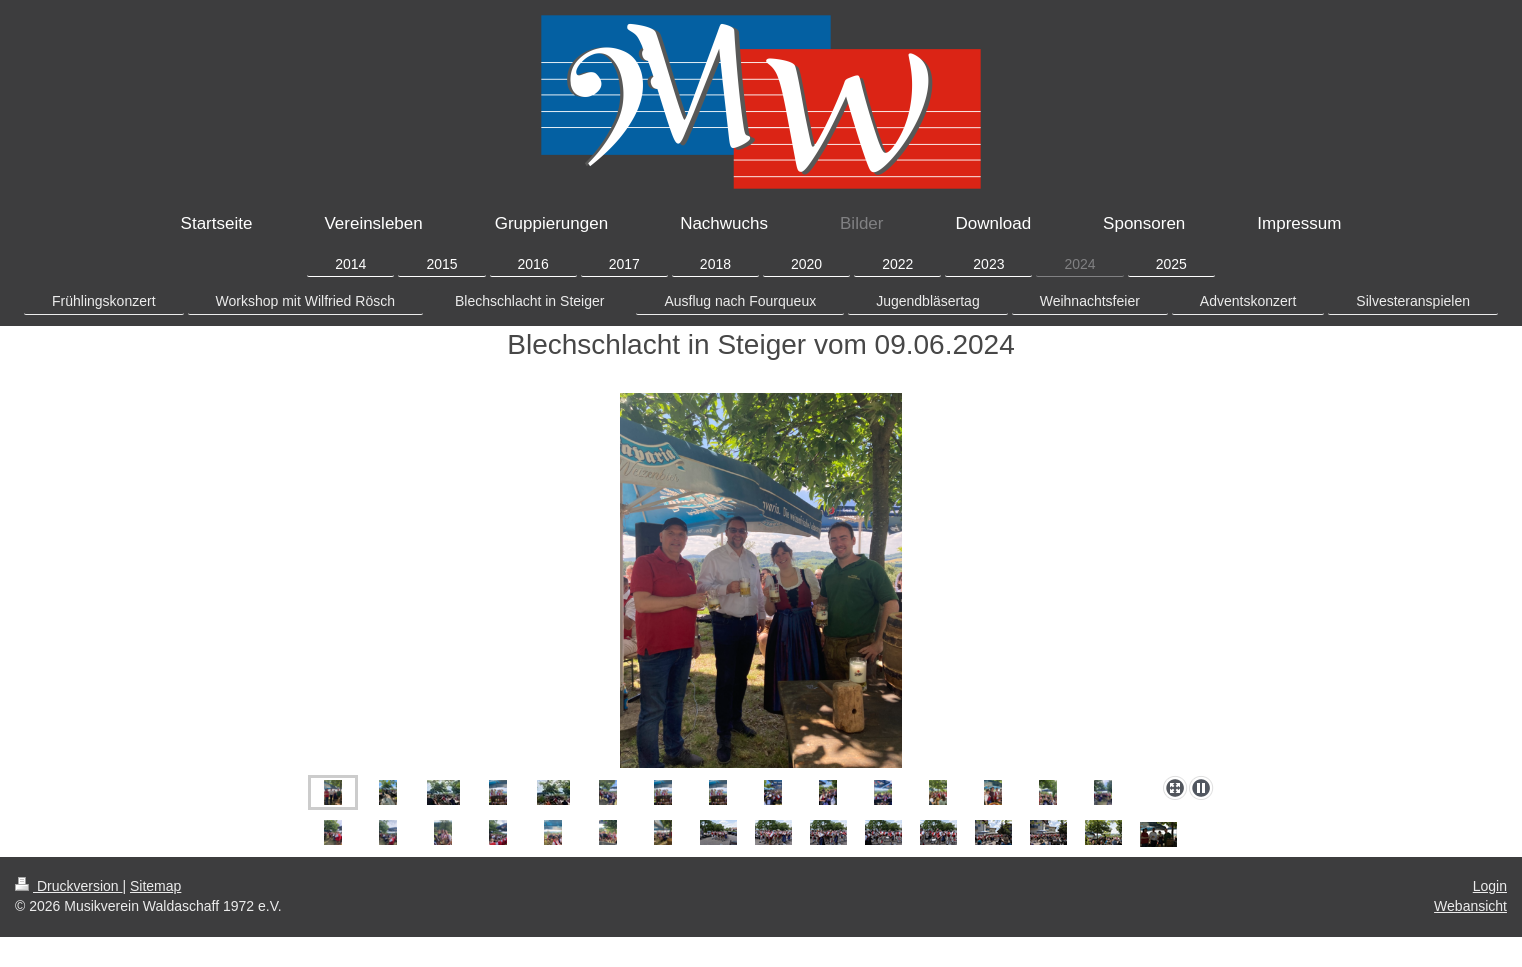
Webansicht (1470, 906)
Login (1490, 886)
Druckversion (68, 886)
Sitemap (155, 886)
